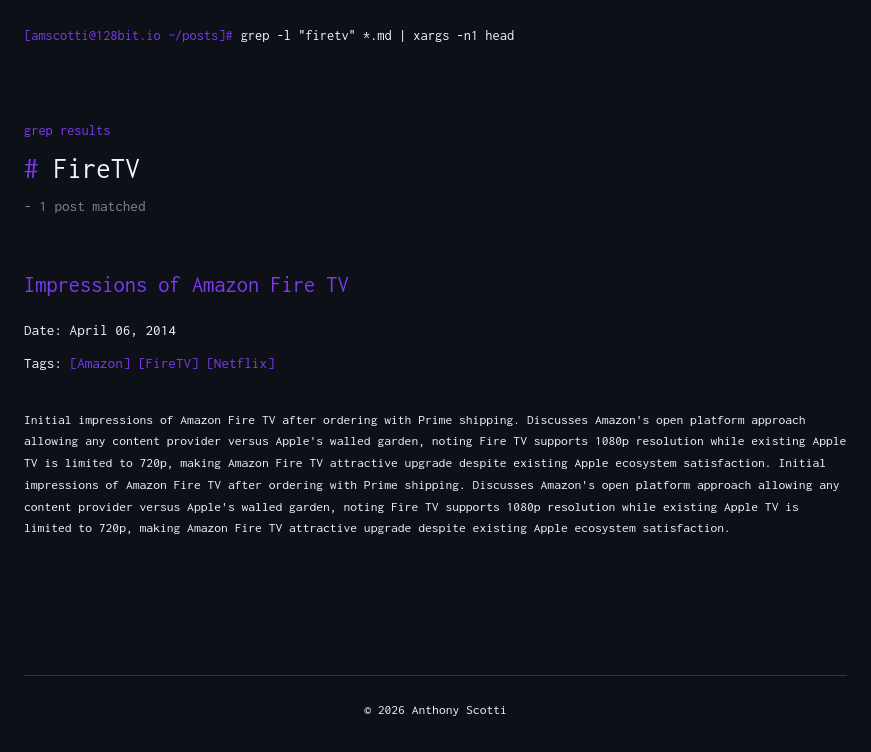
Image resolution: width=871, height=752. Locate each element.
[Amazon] (100, 363)
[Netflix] (240, 363)
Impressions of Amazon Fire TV (186, 284)
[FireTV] (168, 363)
